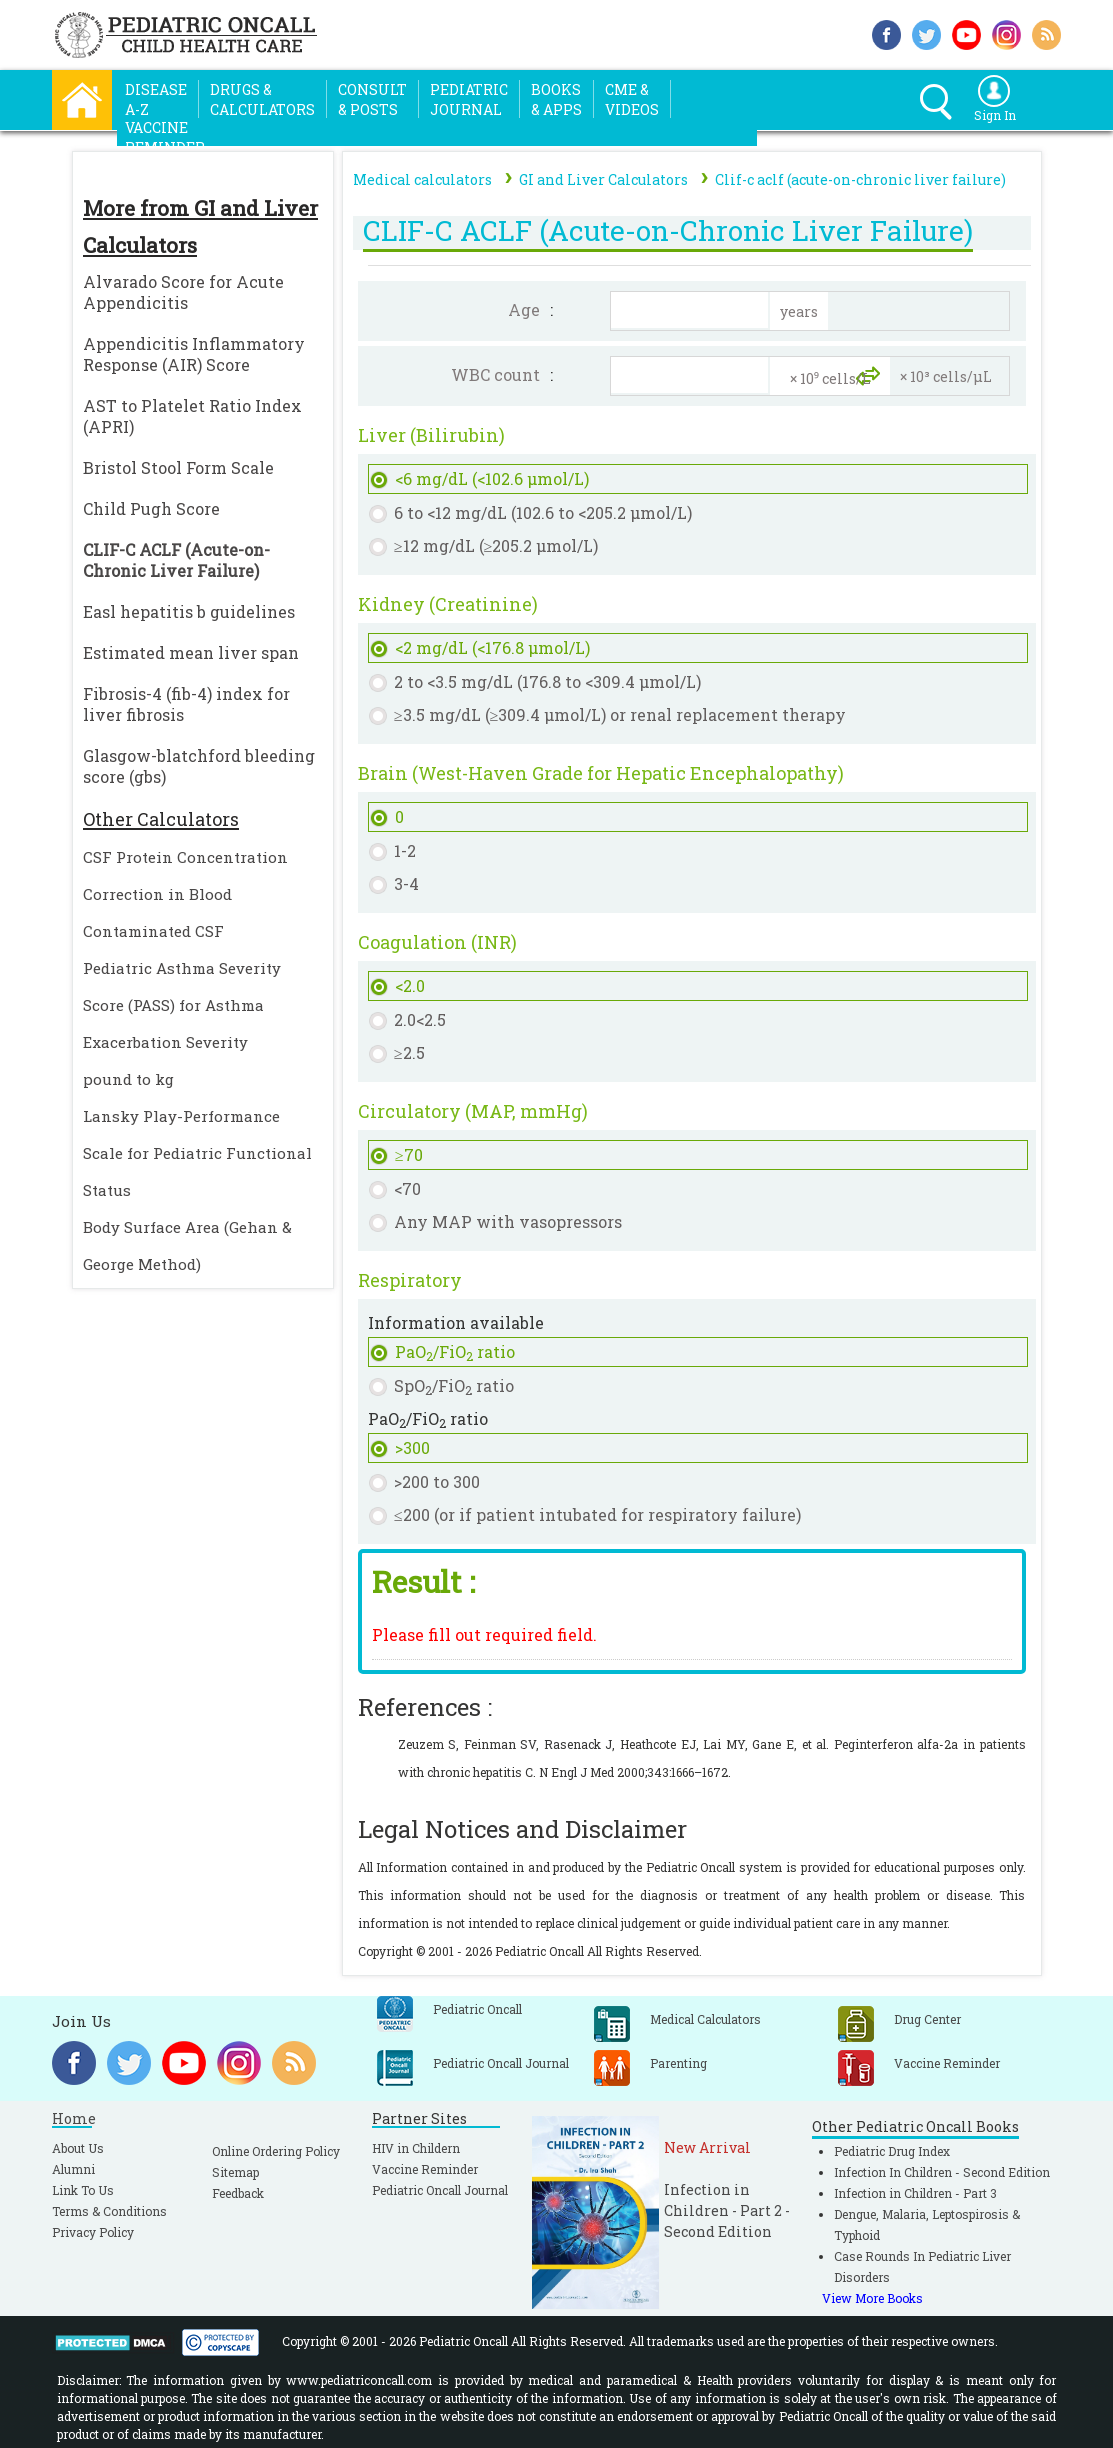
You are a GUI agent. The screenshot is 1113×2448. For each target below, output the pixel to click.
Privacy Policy (93, 2232)
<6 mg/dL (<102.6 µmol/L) (492, 478)
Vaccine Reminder (425, 2169)
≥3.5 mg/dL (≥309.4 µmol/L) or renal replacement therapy (620, 714)
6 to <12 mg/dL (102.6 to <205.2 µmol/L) (543, 512)
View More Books (872, 2298)
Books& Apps (556, 99)
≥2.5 (409, 1052)
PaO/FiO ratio (455, 1352)
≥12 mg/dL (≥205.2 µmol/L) (496, 545)
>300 (412, 1447)
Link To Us (83, 2190)
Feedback (238, 2193)
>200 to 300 (437, 1481)
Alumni (73, 2169)
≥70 (409, 1154)
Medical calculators (422, 179)
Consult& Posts (372, 99)
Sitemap (235, 2172)
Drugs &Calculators (262, 99)
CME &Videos (632, 99)
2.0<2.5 (420, 1019)
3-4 (406, 883)
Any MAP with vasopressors (508, 1221)
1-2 (405, 850)
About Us (78, 2148)
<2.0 (410, 985)
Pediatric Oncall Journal (440, 2190)
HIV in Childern (416, 2148)
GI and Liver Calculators (603, 179)
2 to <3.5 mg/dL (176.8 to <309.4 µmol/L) (547, 681)
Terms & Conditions (109, 2211)
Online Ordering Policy (276, 2151)
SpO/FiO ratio (454, 1386)
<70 (407, 1188)
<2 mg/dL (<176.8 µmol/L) (492, 647)
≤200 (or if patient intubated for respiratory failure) (597, 1514)
